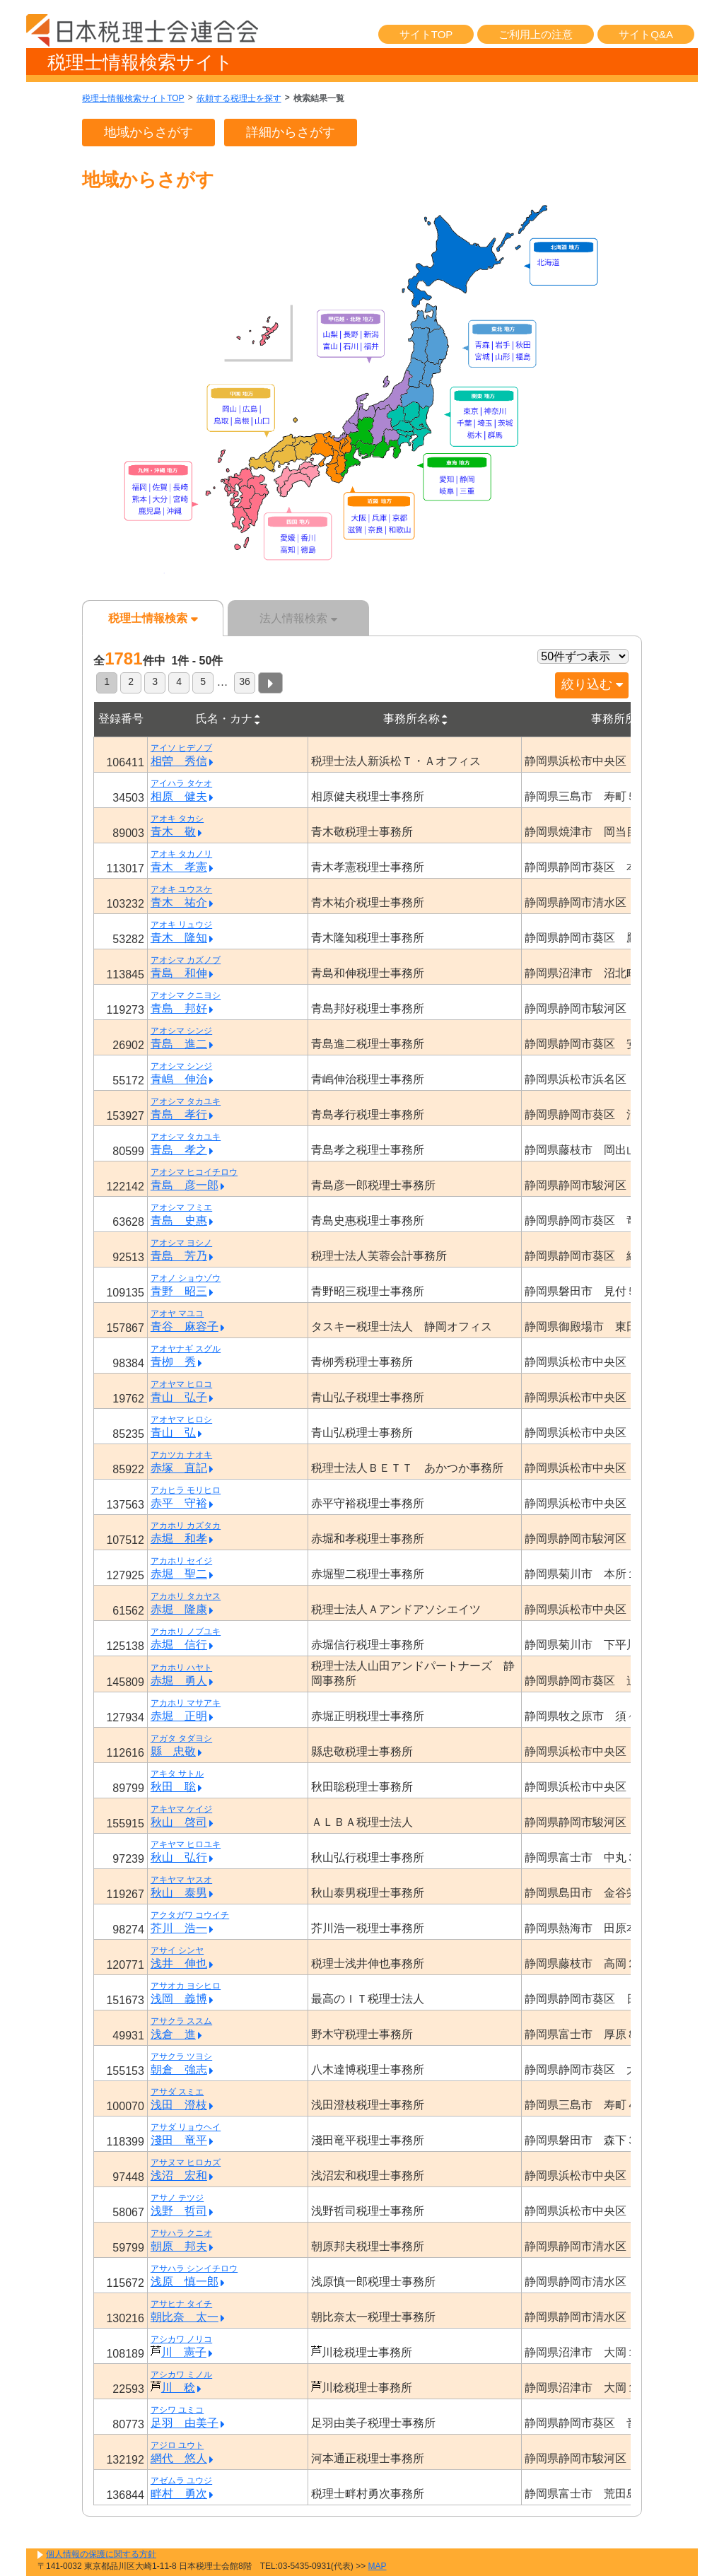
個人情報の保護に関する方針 (101, 2554)
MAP (377, 2566)
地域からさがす (148, 132)
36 (244, 681)
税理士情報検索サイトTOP (133, 98)
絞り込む (592, 684)
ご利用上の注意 (535, 34)
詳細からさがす (290, 132)
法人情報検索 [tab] (298, 618)
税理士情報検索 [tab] (152, 618)
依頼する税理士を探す (239, 98)
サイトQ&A (646, 34)
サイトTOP (426, 34)
